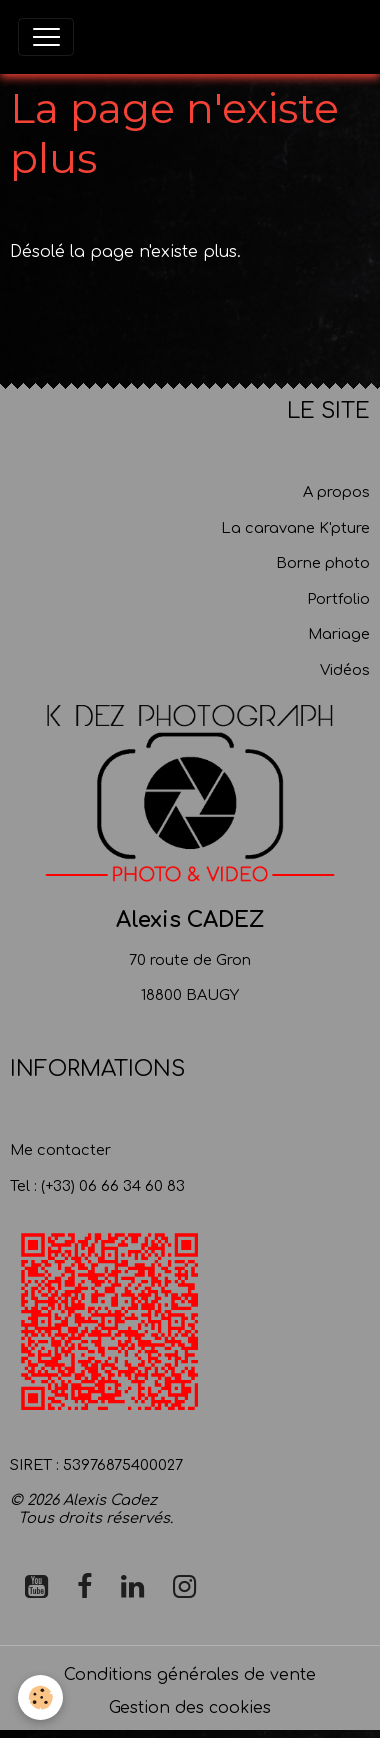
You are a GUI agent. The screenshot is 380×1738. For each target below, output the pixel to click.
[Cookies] (40, 1697)
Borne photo (323, 563)
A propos (336, 492)
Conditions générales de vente (190, 1675)
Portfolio (338, 599)
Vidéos (345, 670)
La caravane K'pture (295, 528)
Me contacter (60, 1150)
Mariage (339, 634)
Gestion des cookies (190, 1708)
